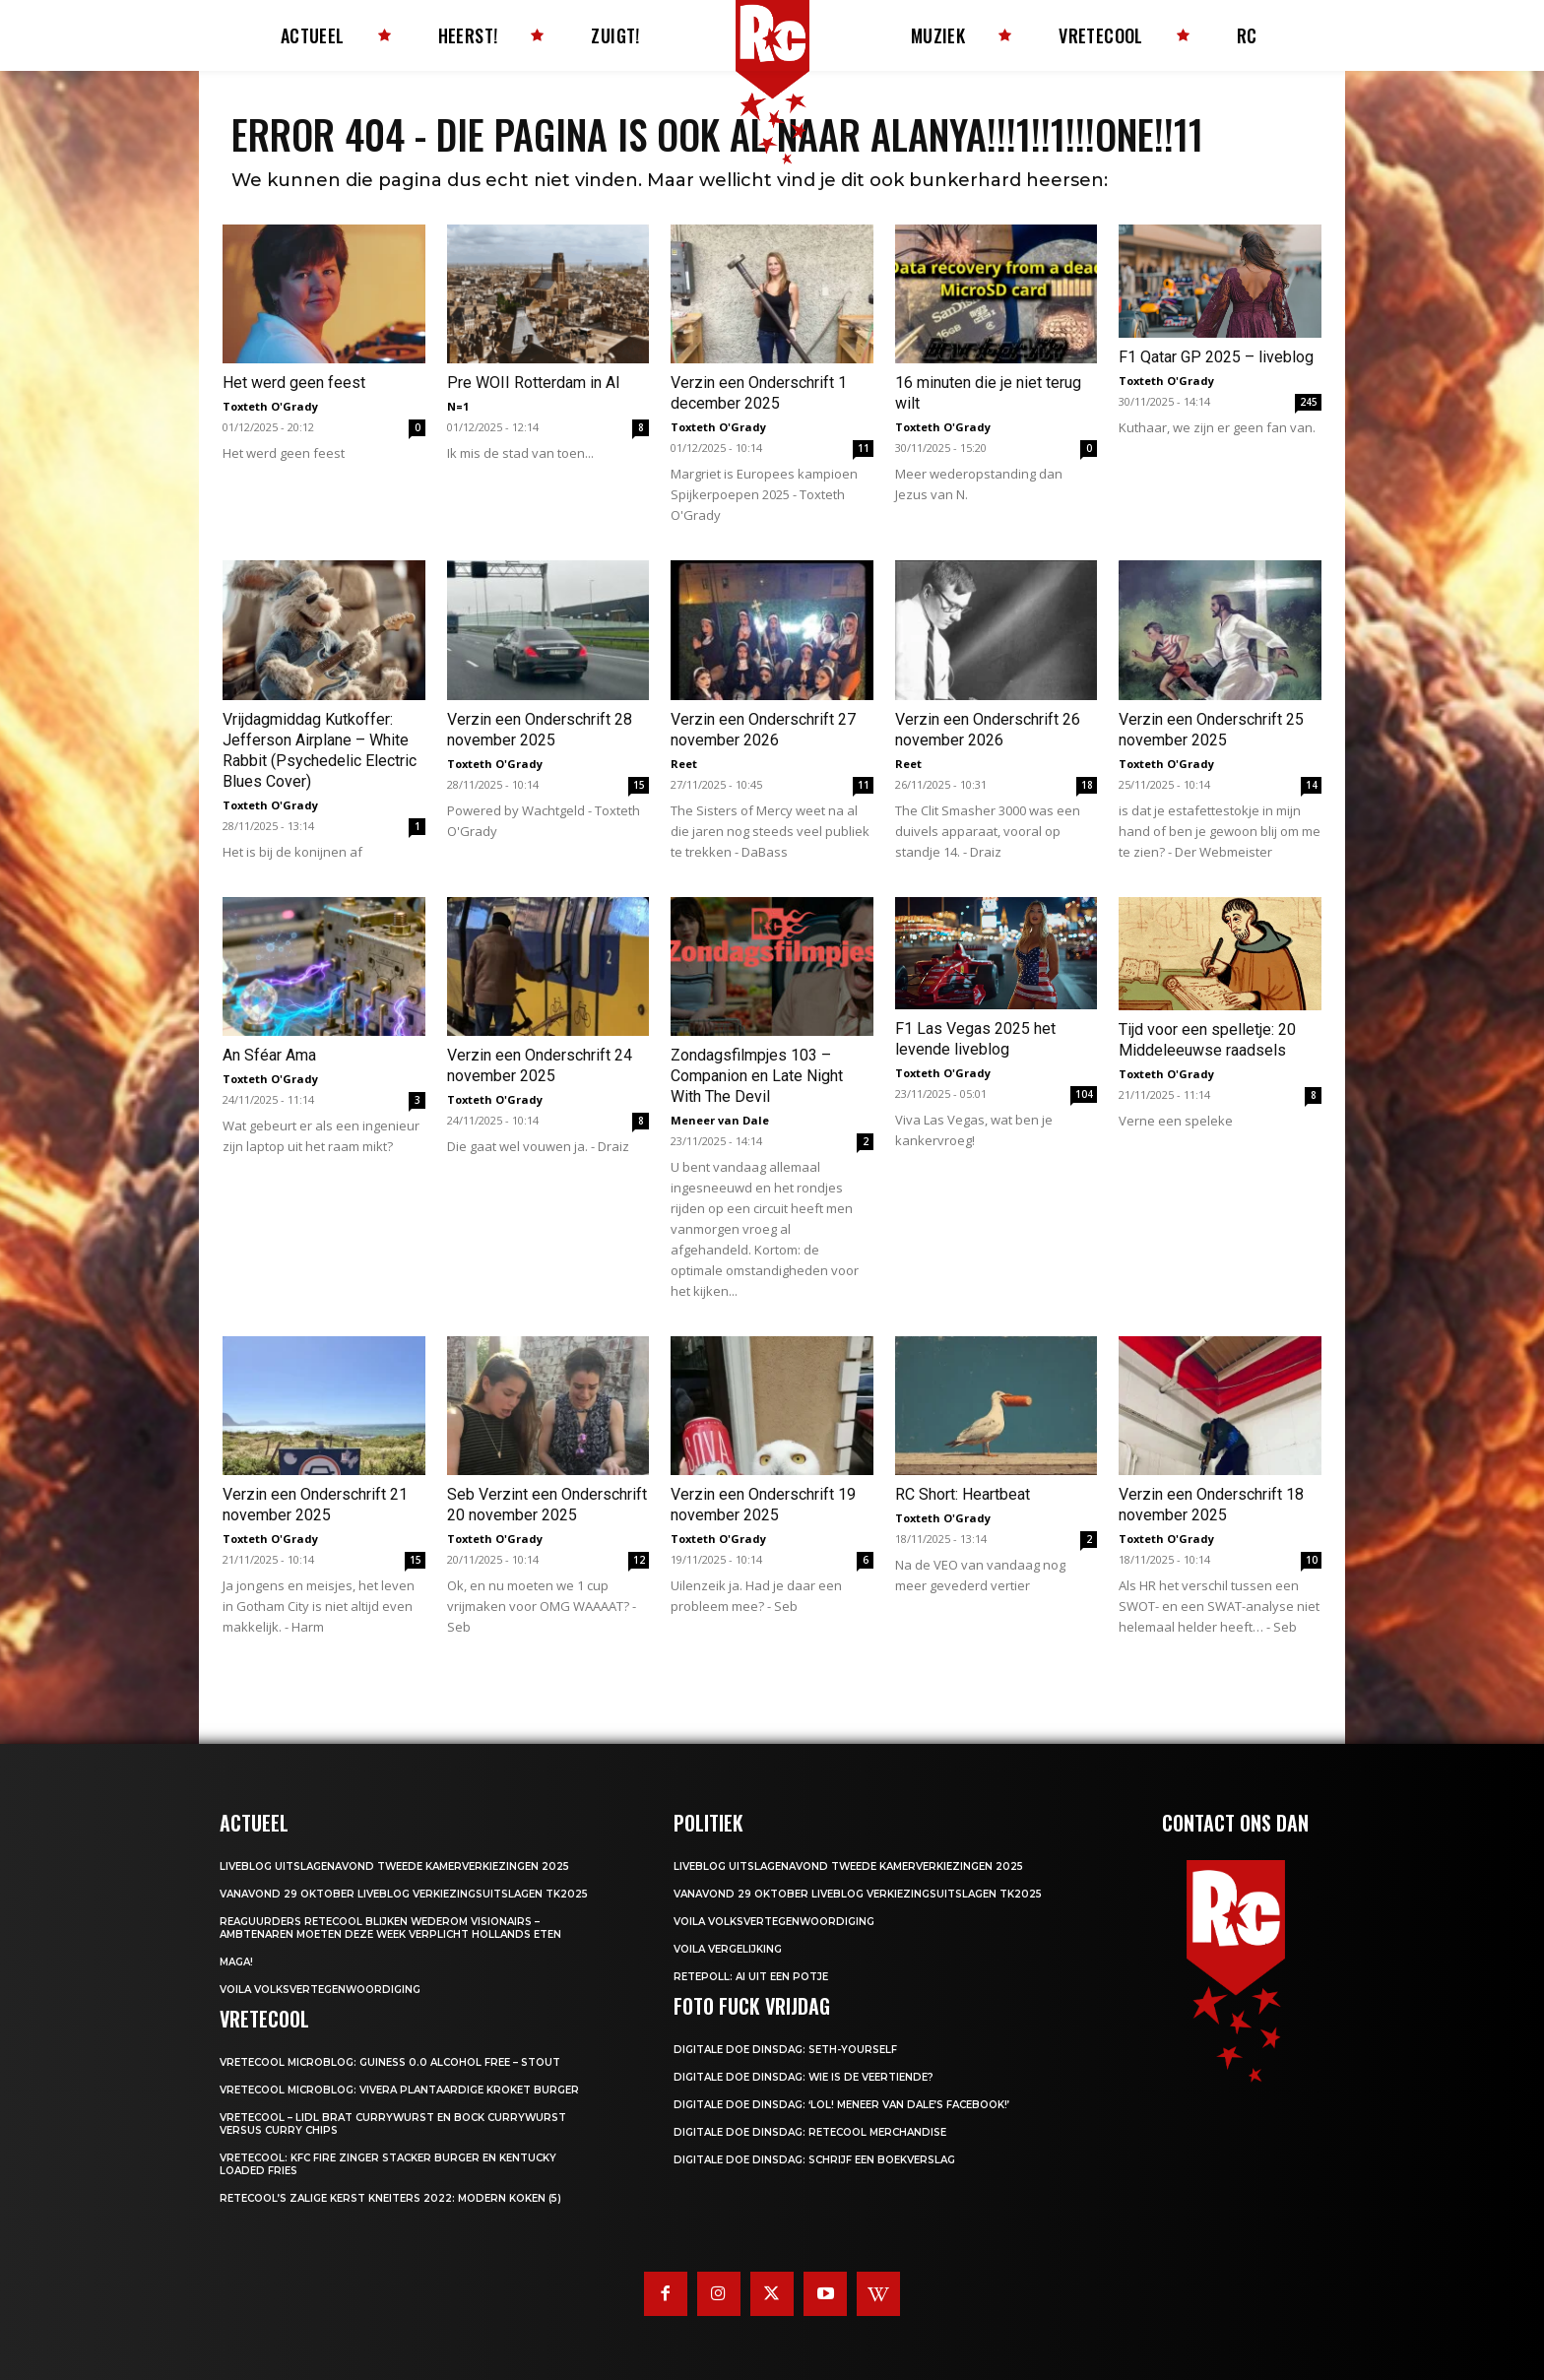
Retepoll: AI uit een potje (751, 1976)
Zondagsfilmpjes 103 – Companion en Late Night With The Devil (757, 1076)
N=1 (458, 406)
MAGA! (236, 1962)
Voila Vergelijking (728, 1949)
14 (1312, 785)
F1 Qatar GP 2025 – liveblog (1216, 357)
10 (1312, 1560)
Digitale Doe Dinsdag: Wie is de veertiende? (803, 2077)
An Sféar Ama (269, 1055)
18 (1087, 785)
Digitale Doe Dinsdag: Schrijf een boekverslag (814, 2160)
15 (639, 785)
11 (863, 448)
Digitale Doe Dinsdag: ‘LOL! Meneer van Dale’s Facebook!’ (841, 2104)
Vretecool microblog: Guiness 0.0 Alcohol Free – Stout (390, 2062)
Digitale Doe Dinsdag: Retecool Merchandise (810, 2132)
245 (1309, 402)
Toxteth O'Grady (270, 406)
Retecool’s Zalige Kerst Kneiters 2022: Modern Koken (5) (390, 2198)
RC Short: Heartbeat (962, 1494)
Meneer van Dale (720, 1120)
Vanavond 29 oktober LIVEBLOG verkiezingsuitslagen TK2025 (404, 1894)
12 (639, 1560)
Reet (684, 763)
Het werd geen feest (294, 382)
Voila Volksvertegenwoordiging (320, 1989)
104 (1084, 1094)
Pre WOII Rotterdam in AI (533, 382)
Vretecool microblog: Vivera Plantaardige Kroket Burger (399, 2090)
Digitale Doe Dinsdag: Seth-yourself (785, 2049)
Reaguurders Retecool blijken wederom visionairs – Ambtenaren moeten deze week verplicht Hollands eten (390, 1928)
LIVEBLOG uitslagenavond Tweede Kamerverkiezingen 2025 (394, 1866)
